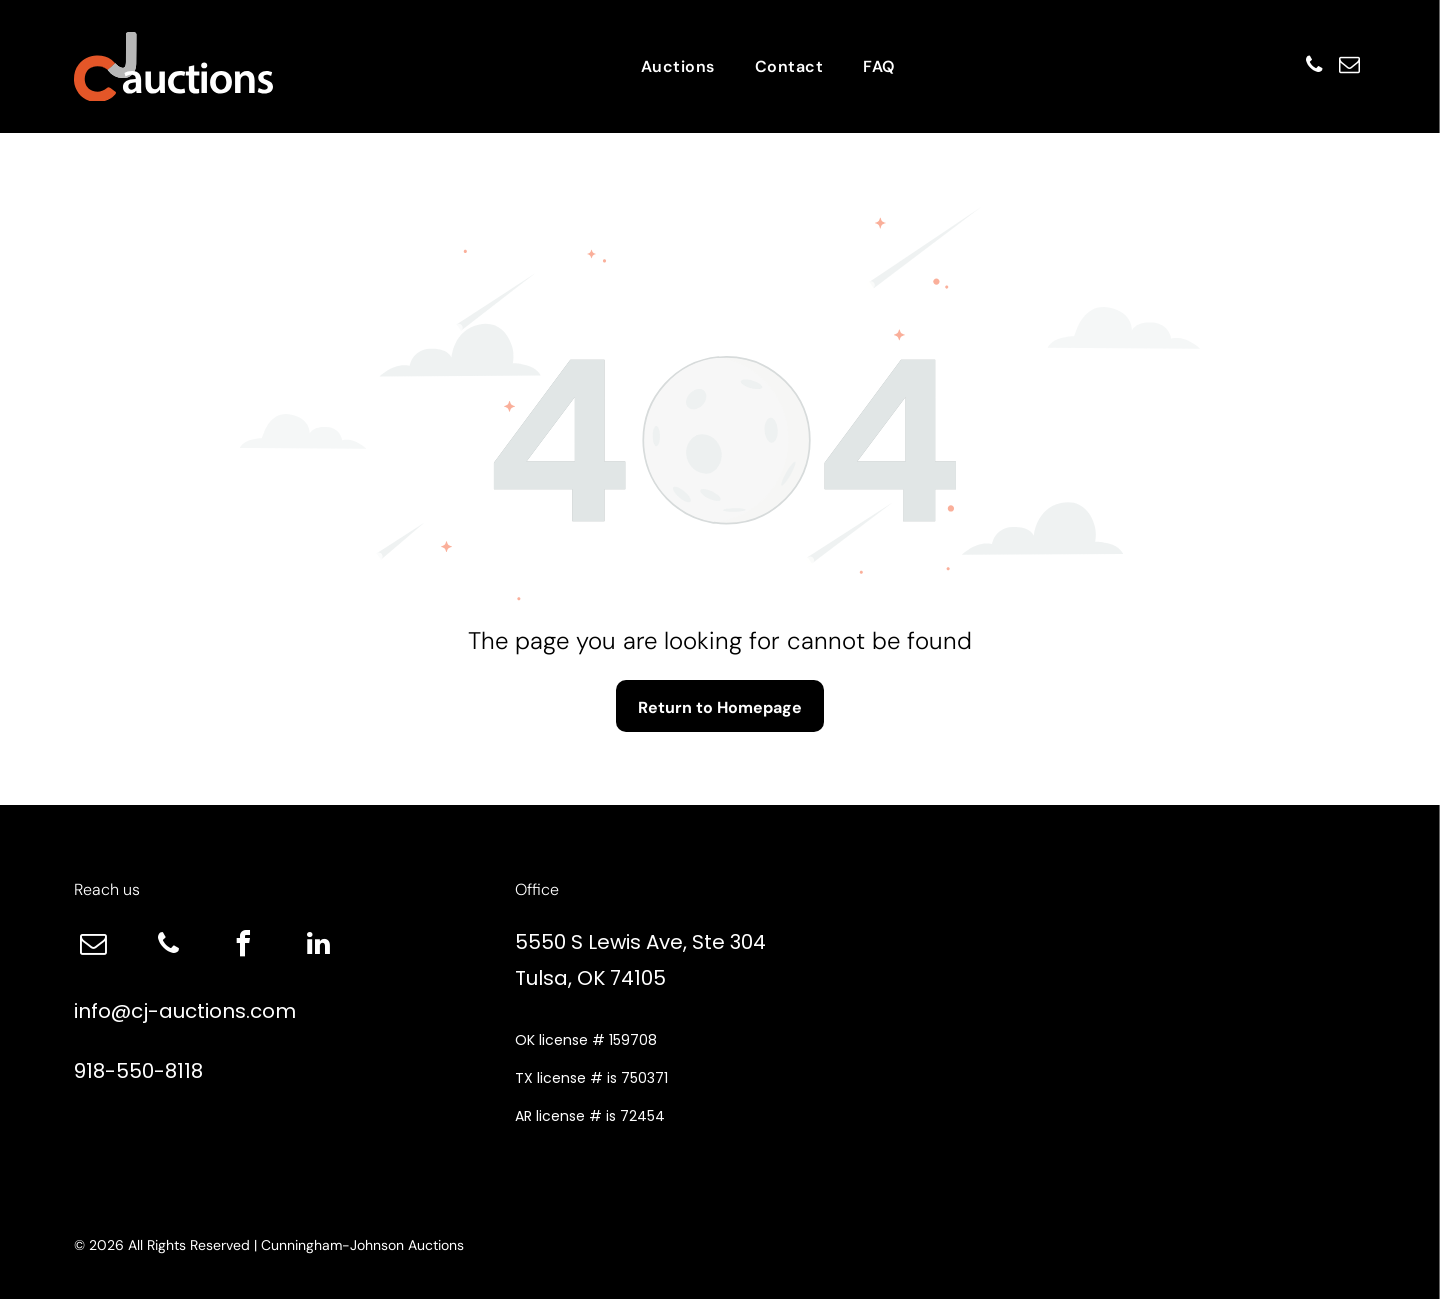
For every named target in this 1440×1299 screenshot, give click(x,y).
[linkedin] (319, 946)
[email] (1345, 66)
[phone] (1301, 66)
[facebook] (244, 946)
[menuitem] (678, 66)
